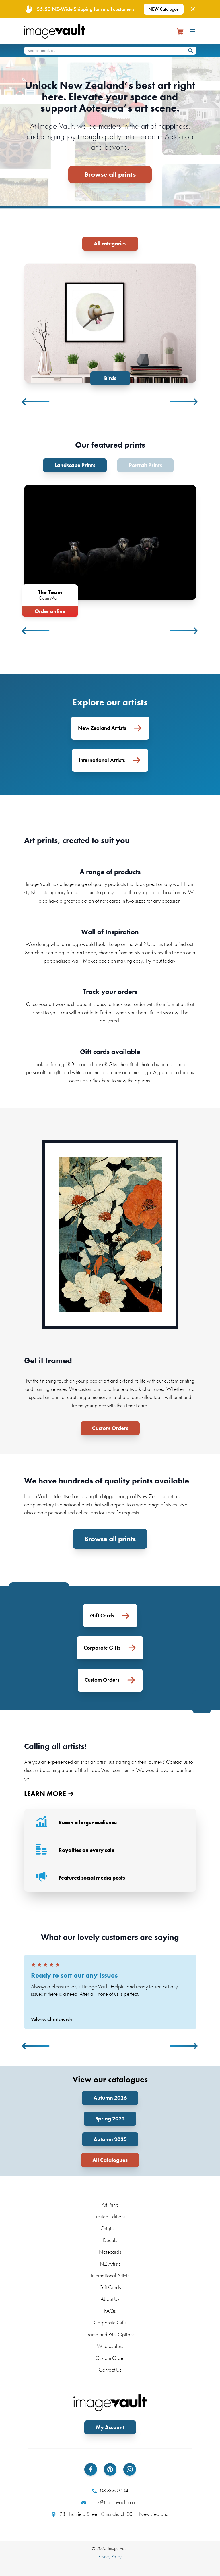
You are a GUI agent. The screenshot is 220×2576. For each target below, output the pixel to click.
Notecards (110, 2252)
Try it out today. (160, 960)
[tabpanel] (110, 324)
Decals (110, 2240)
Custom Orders (110, 1428)
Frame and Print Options (110, 2334)
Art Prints (110, 2204)
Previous (36, 401)
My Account (110, 2427)
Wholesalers (110, 2346)
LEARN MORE (48, 1793)
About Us (110, 2299)
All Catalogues (110, 2160)
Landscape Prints (74, 465)
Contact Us (110, 2369)
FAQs (110, 2310)
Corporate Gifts (110, 2322)
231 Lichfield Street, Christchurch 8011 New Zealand (110, 2514)
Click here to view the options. (120, 1080)
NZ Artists (110, 2263)
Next (184, 401)
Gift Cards (110, 2287)
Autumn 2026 (110, 2097)
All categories (110, 243)
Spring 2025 (110, 2118)
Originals (110, 2228)
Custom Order (110, 2358)
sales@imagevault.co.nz (110, 2502)
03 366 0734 (110, 2490)
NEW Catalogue (164, 9)
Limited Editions (110, 2216)
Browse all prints (110, 174)
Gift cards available (110, 1051)
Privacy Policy (110, 2557)
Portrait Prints (145, 465)
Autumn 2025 (110, 2139)
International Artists (110, 2275)
